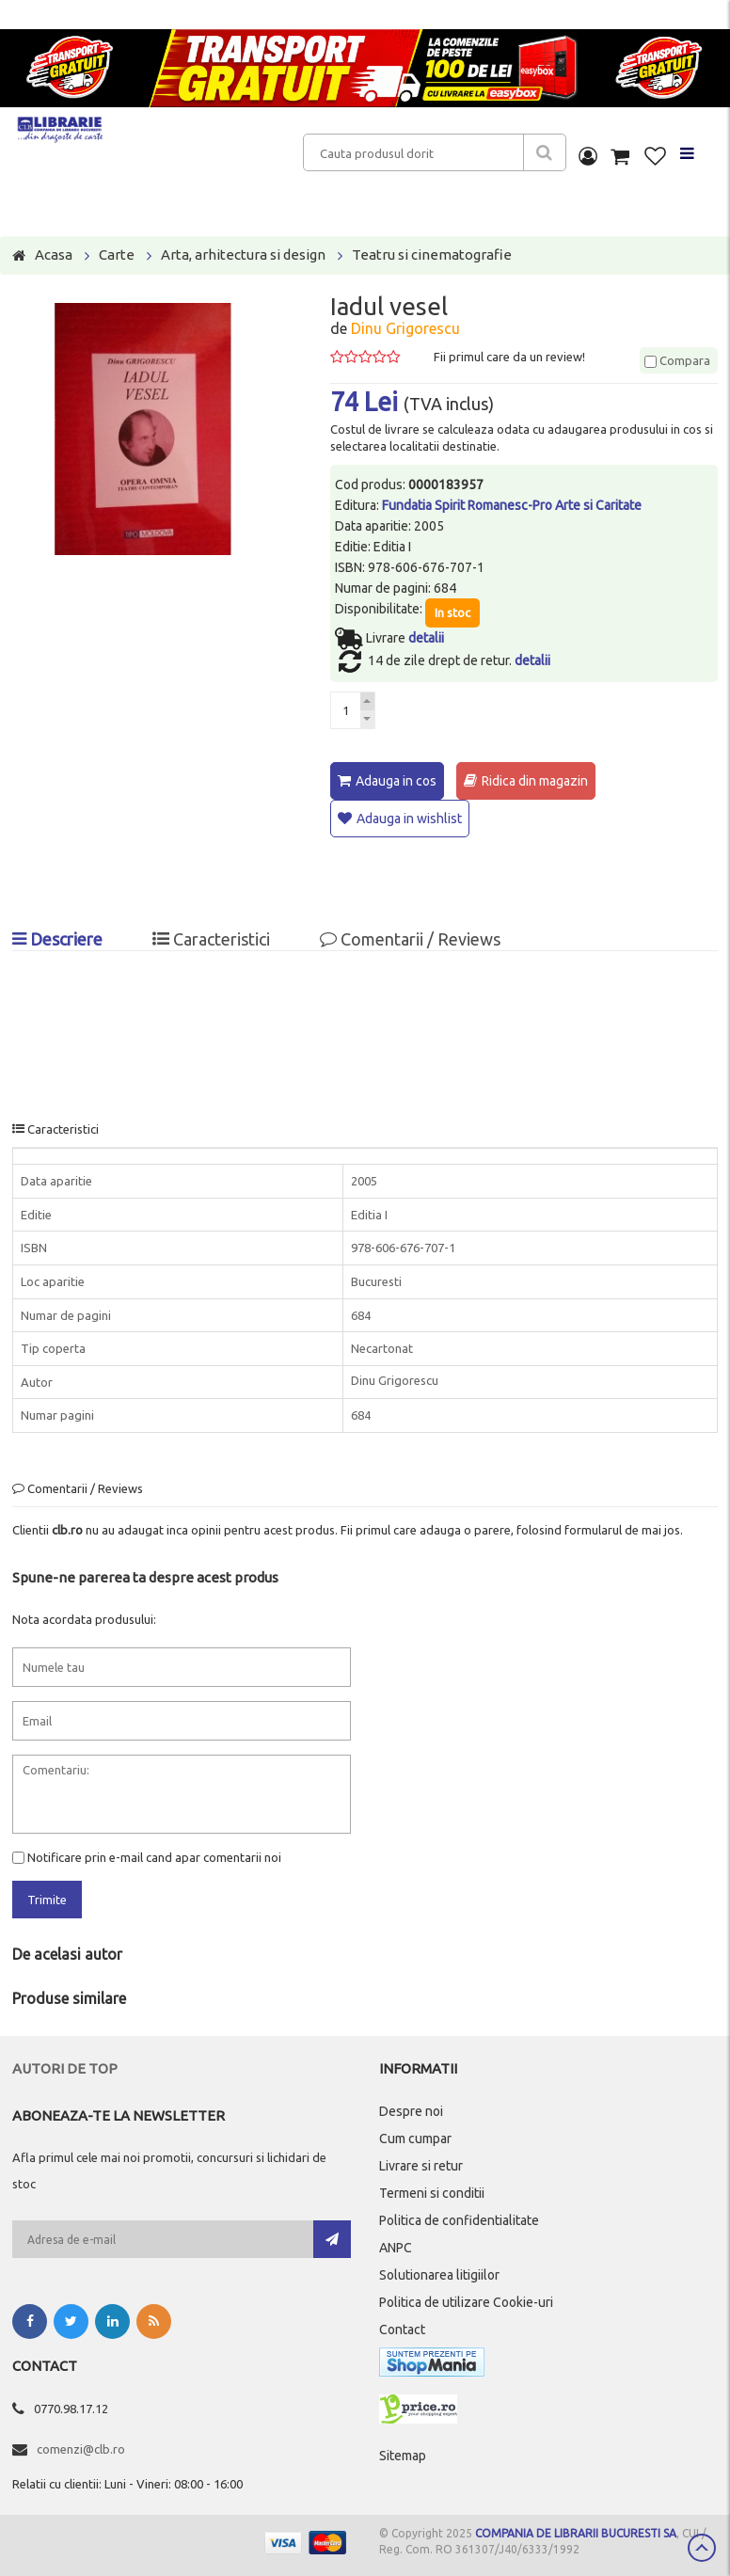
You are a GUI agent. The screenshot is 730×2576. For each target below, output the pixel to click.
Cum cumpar (415, 2137)
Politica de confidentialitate (459, 2219)
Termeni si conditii (431, 2192)
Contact (402, 2328)
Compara (677, 360)
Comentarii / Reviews (410, 938)
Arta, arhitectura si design (243, 254)
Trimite (47, 1898)
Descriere (57, 938)
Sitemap (402, 2454)
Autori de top (65, 2067)
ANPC (395, 2246)
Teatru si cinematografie (432, 254)
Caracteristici (211, 938)
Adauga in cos (396, 780)
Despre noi (411, 2110)
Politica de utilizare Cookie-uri (466, 2301)
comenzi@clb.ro (81, 2448)
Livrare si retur (421, 2164)
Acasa (53, 254)
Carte (117, 254)
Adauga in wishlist (409, 818)
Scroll (702, 2548)
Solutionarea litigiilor (439, 2274)
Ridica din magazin (535, 780)
